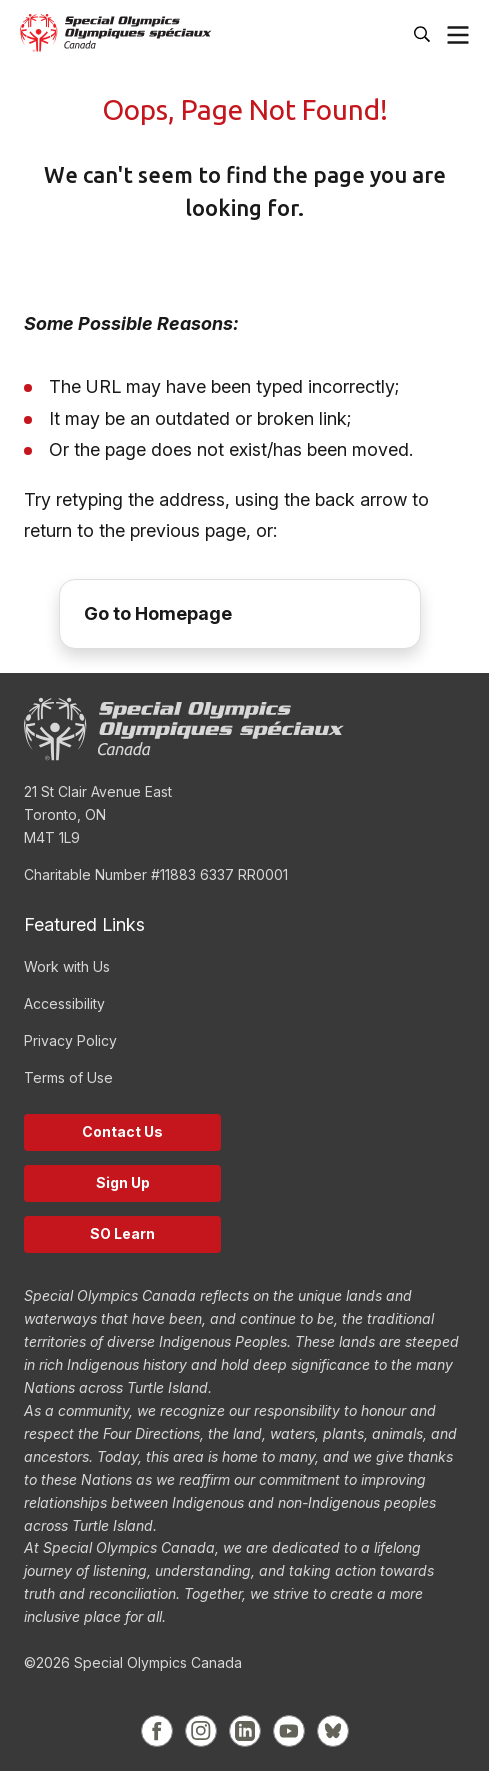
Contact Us (122, 1131)
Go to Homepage (158, 613)
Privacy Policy (70, 1040)
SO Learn (122, 1233)
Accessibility (64, 1003)
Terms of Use (68, 1077)
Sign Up (123, 1182)
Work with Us (67, 966)
